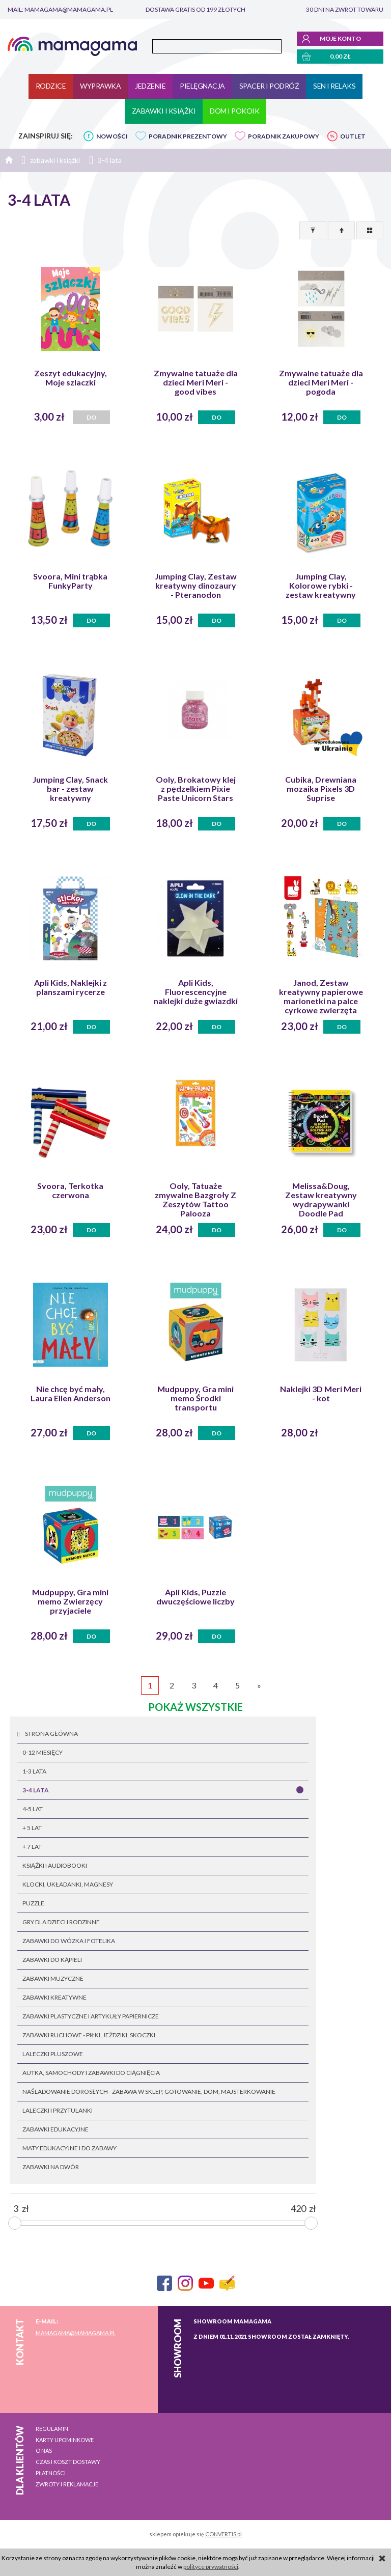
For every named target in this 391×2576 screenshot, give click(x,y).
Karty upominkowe (65, 2439)
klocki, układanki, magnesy (67, 1884)
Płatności (51, 2473)
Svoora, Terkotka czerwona (70, 1190)
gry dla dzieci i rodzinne (61, 1922)
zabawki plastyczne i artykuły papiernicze (90, 2016)
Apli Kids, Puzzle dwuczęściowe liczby (195, 1597)
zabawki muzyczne (52, 1978)
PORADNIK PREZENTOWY (188, 136)
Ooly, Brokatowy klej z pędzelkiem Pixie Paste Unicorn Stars (196, 788)
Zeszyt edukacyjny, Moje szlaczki (70, 378)
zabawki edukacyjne (55, 2129)
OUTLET (353, 136)
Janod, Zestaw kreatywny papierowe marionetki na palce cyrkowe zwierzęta (321, 996)
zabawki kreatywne (54, 1997)
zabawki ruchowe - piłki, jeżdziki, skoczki (88, 2035)
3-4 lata (35, 1790)
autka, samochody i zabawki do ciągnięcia (91, 2072)
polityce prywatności (210, 2566)
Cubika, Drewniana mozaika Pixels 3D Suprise (320, 788)
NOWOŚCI (112, 136)
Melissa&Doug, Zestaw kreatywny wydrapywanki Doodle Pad (321, 1199)
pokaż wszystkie (195, 1707)
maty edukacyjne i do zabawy (69, 2148)
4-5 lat (32, 1809)
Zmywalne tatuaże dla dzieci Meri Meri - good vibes (196, 382)
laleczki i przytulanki (57, 2110)
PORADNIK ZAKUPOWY (283, 136)
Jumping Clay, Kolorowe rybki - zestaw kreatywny (321, 585)
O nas (44, 2450)
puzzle (33, 1903)
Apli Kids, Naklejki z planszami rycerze (70, 987)
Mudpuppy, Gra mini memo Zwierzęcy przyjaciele (70, 1601)
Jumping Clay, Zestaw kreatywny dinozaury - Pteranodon (196, 585)
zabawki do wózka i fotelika (68, 1941)
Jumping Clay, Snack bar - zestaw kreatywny (70, 788)
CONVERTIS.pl (223, 2534)
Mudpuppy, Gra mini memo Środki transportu (195, 1398)
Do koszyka (217, 418)
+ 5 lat (32, 1828)
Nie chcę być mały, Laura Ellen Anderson (70, 1393)
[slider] (14, 2223)
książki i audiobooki (54, 1865)
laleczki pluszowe (52, 2054)
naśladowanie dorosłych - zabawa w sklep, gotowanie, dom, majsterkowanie (148, 2091)
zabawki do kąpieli (52, 1959)
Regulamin (52, 2428)
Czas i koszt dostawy (68, 2461)
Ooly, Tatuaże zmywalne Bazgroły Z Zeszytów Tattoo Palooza (195, 1199)
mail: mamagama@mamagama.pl (60, 9)
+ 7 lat (32, 1846)
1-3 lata (34, 1771)
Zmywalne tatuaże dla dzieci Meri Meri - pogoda (321, 382)
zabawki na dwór (50, 2167)
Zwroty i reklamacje (67, 2484)
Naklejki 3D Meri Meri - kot (320, 1393)
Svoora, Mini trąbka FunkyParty (70, 581)
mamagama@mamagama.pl (76, 2333)
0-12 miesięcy (42, 1752)
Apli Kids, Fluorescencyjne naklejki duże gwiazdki (196, 992)
